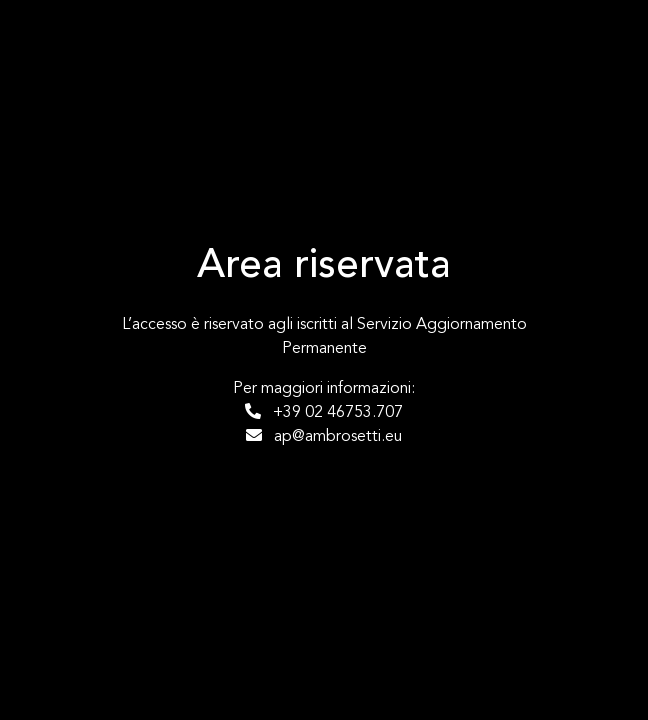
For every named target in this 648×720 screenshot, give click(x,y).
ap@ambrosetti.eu (324, 436)
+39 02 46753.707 (324, 412)
